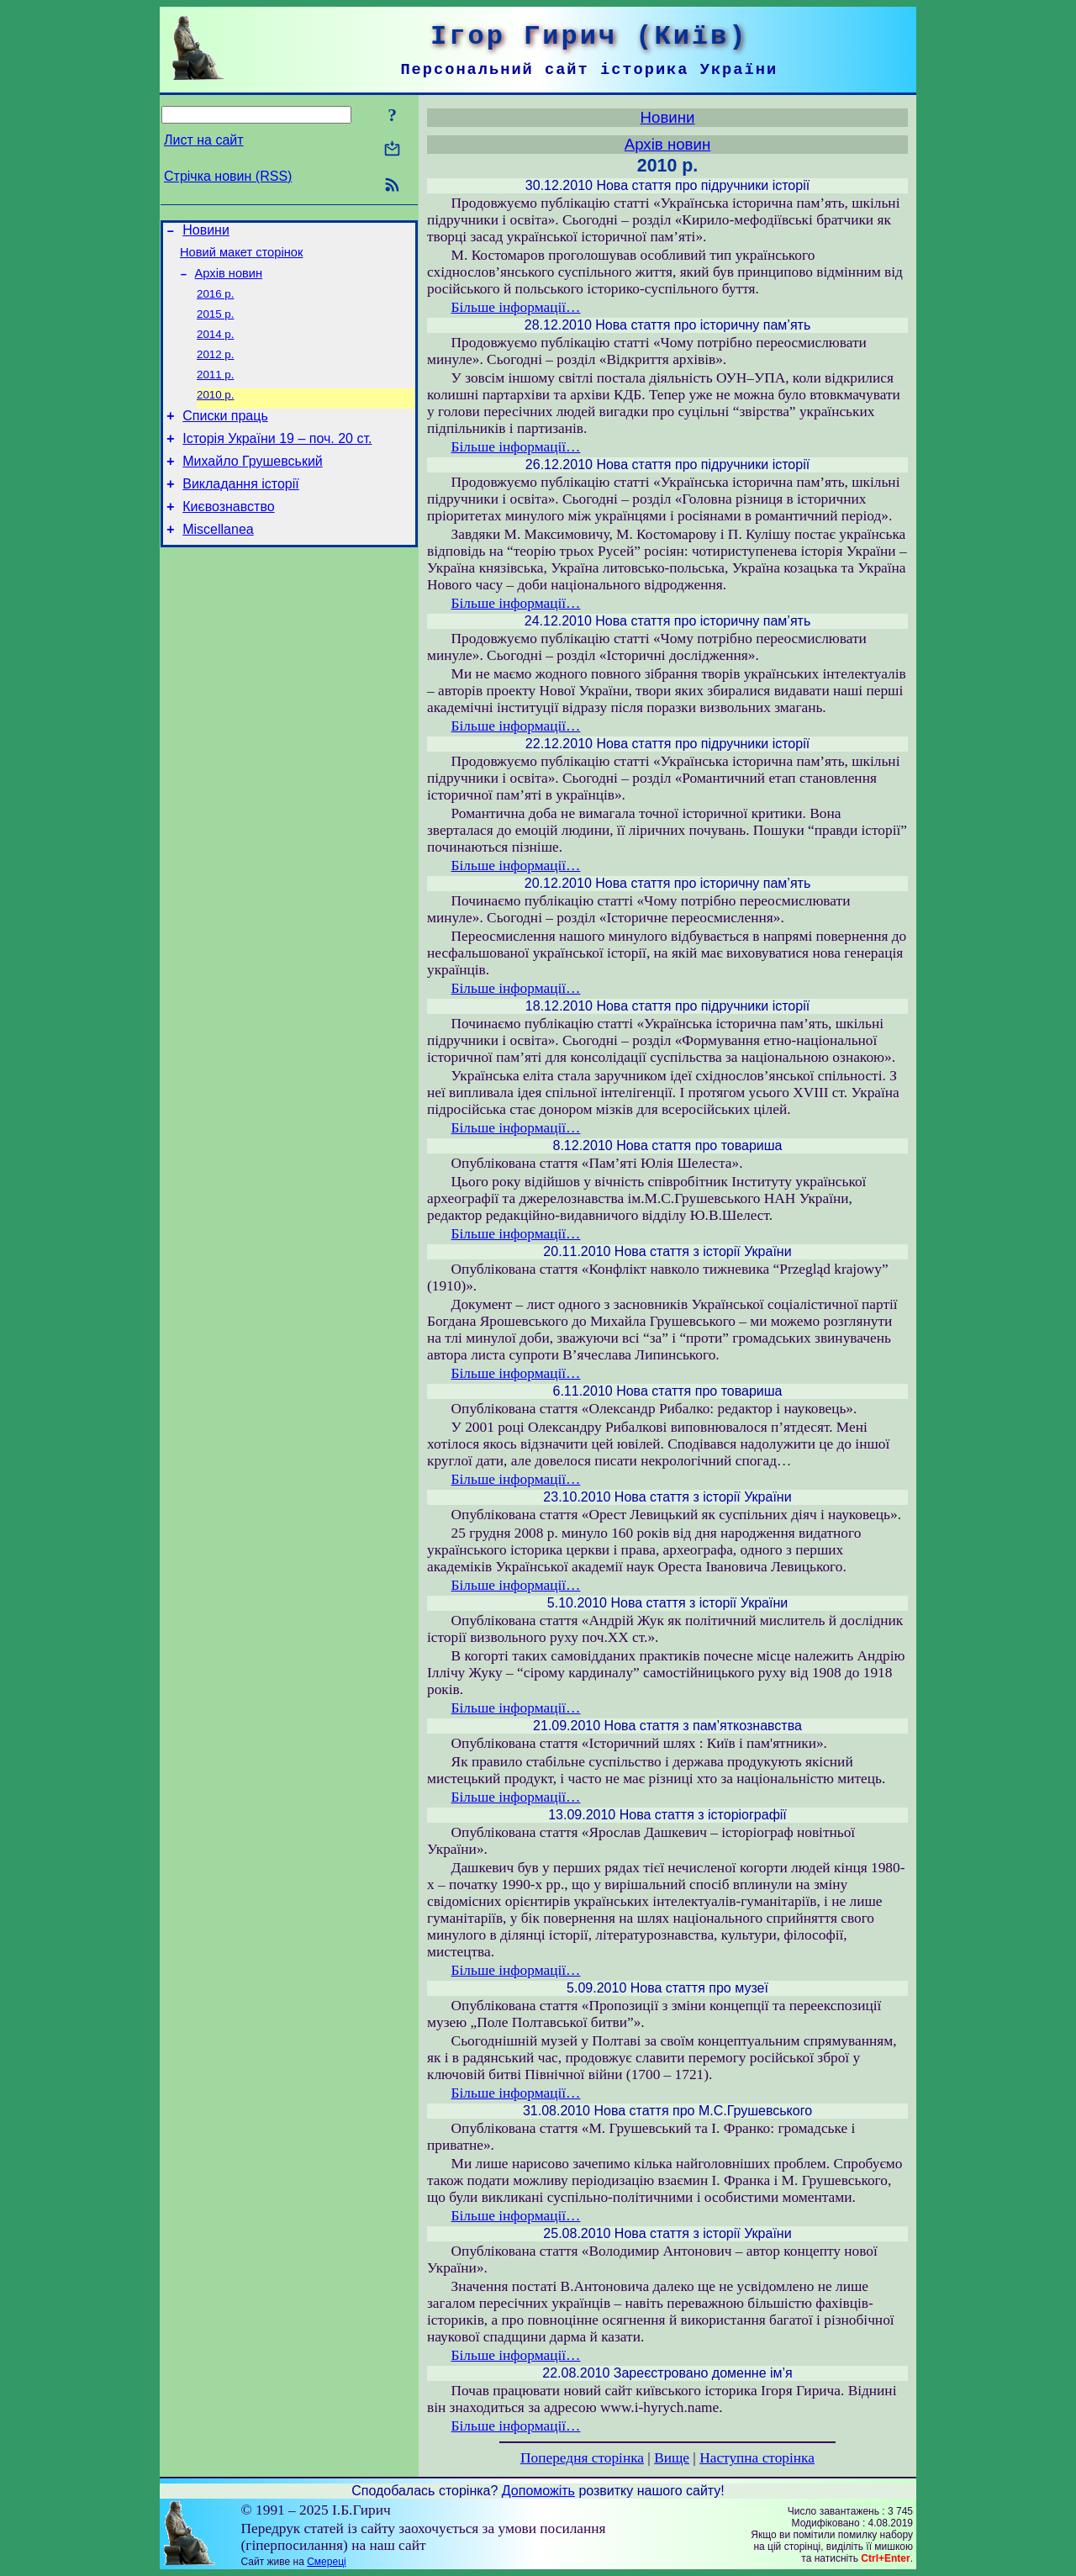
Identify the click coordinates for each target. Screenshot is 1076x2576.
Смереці (326, 2562)
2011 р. (215, 390)
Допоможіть (538, 2491)
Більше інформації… (516, 307)
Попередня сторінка (582, 2458)
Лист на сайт (204, 140)
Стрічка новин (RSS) (228, 176)
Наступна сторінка (757, 2458)
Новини (205, 232)
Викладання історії (240, 511)
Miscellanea (217, 562)
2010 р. (215, 412)
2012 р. (215, 368)
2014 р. (215, 346)
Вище (671, 2458)
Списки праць (225, 436)
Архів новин (229, 281)
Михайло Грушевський (252, 486)
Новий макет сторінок (241, 257)
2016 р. (215, 303)
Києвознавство (228, 537)
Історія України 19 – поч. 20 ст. (277, 461)
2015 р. (215, 325)
